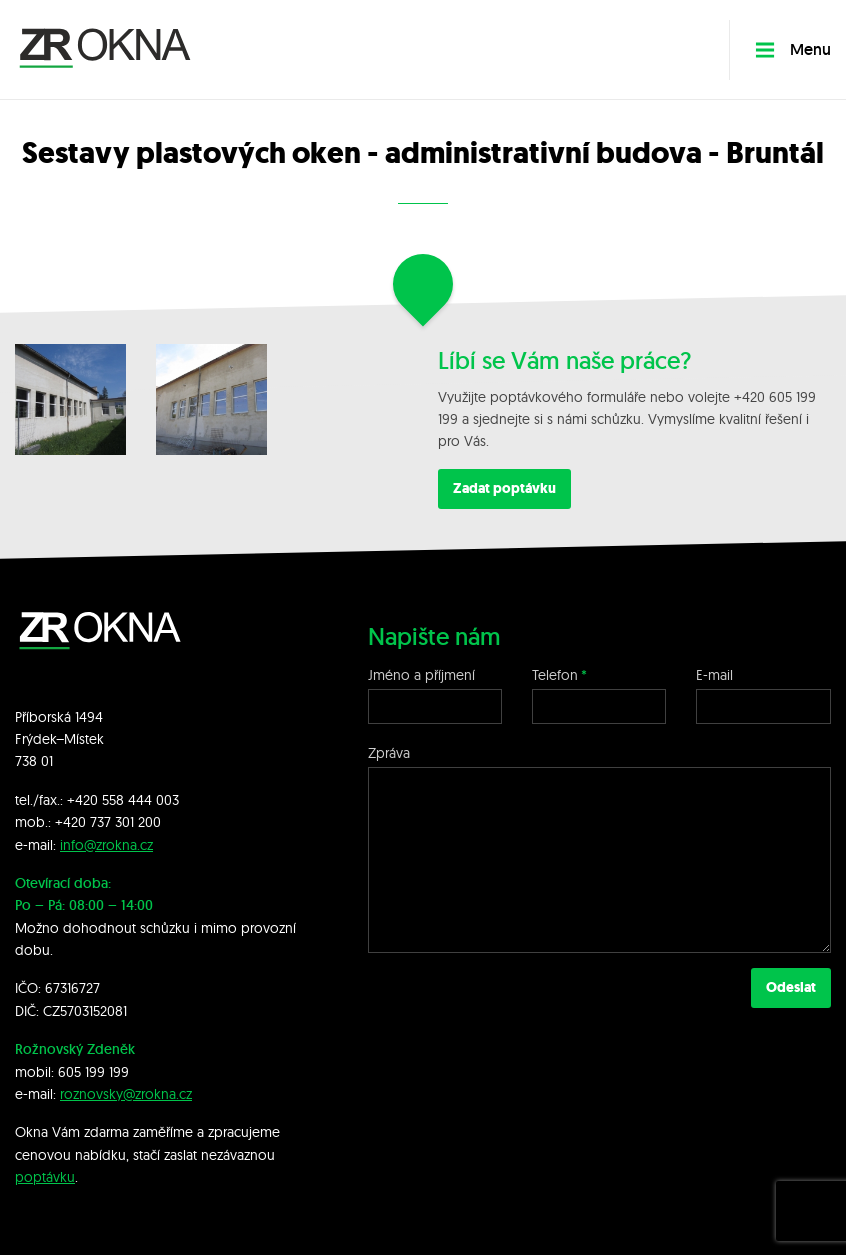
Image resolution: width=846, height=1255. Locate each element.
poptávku (45, 1177)
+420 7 (76, 822)
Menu (793, 49)
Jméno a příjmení (421, 675)
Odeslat (791, 987)
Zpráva (389, 753)
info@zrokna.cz (106, 845)
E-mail (714, 675)
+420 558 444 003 (123, 800)
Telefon (555, 675)
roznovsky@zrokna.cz (126, 1094)
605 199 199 (93, 1072)
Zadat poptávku (504, 488)
